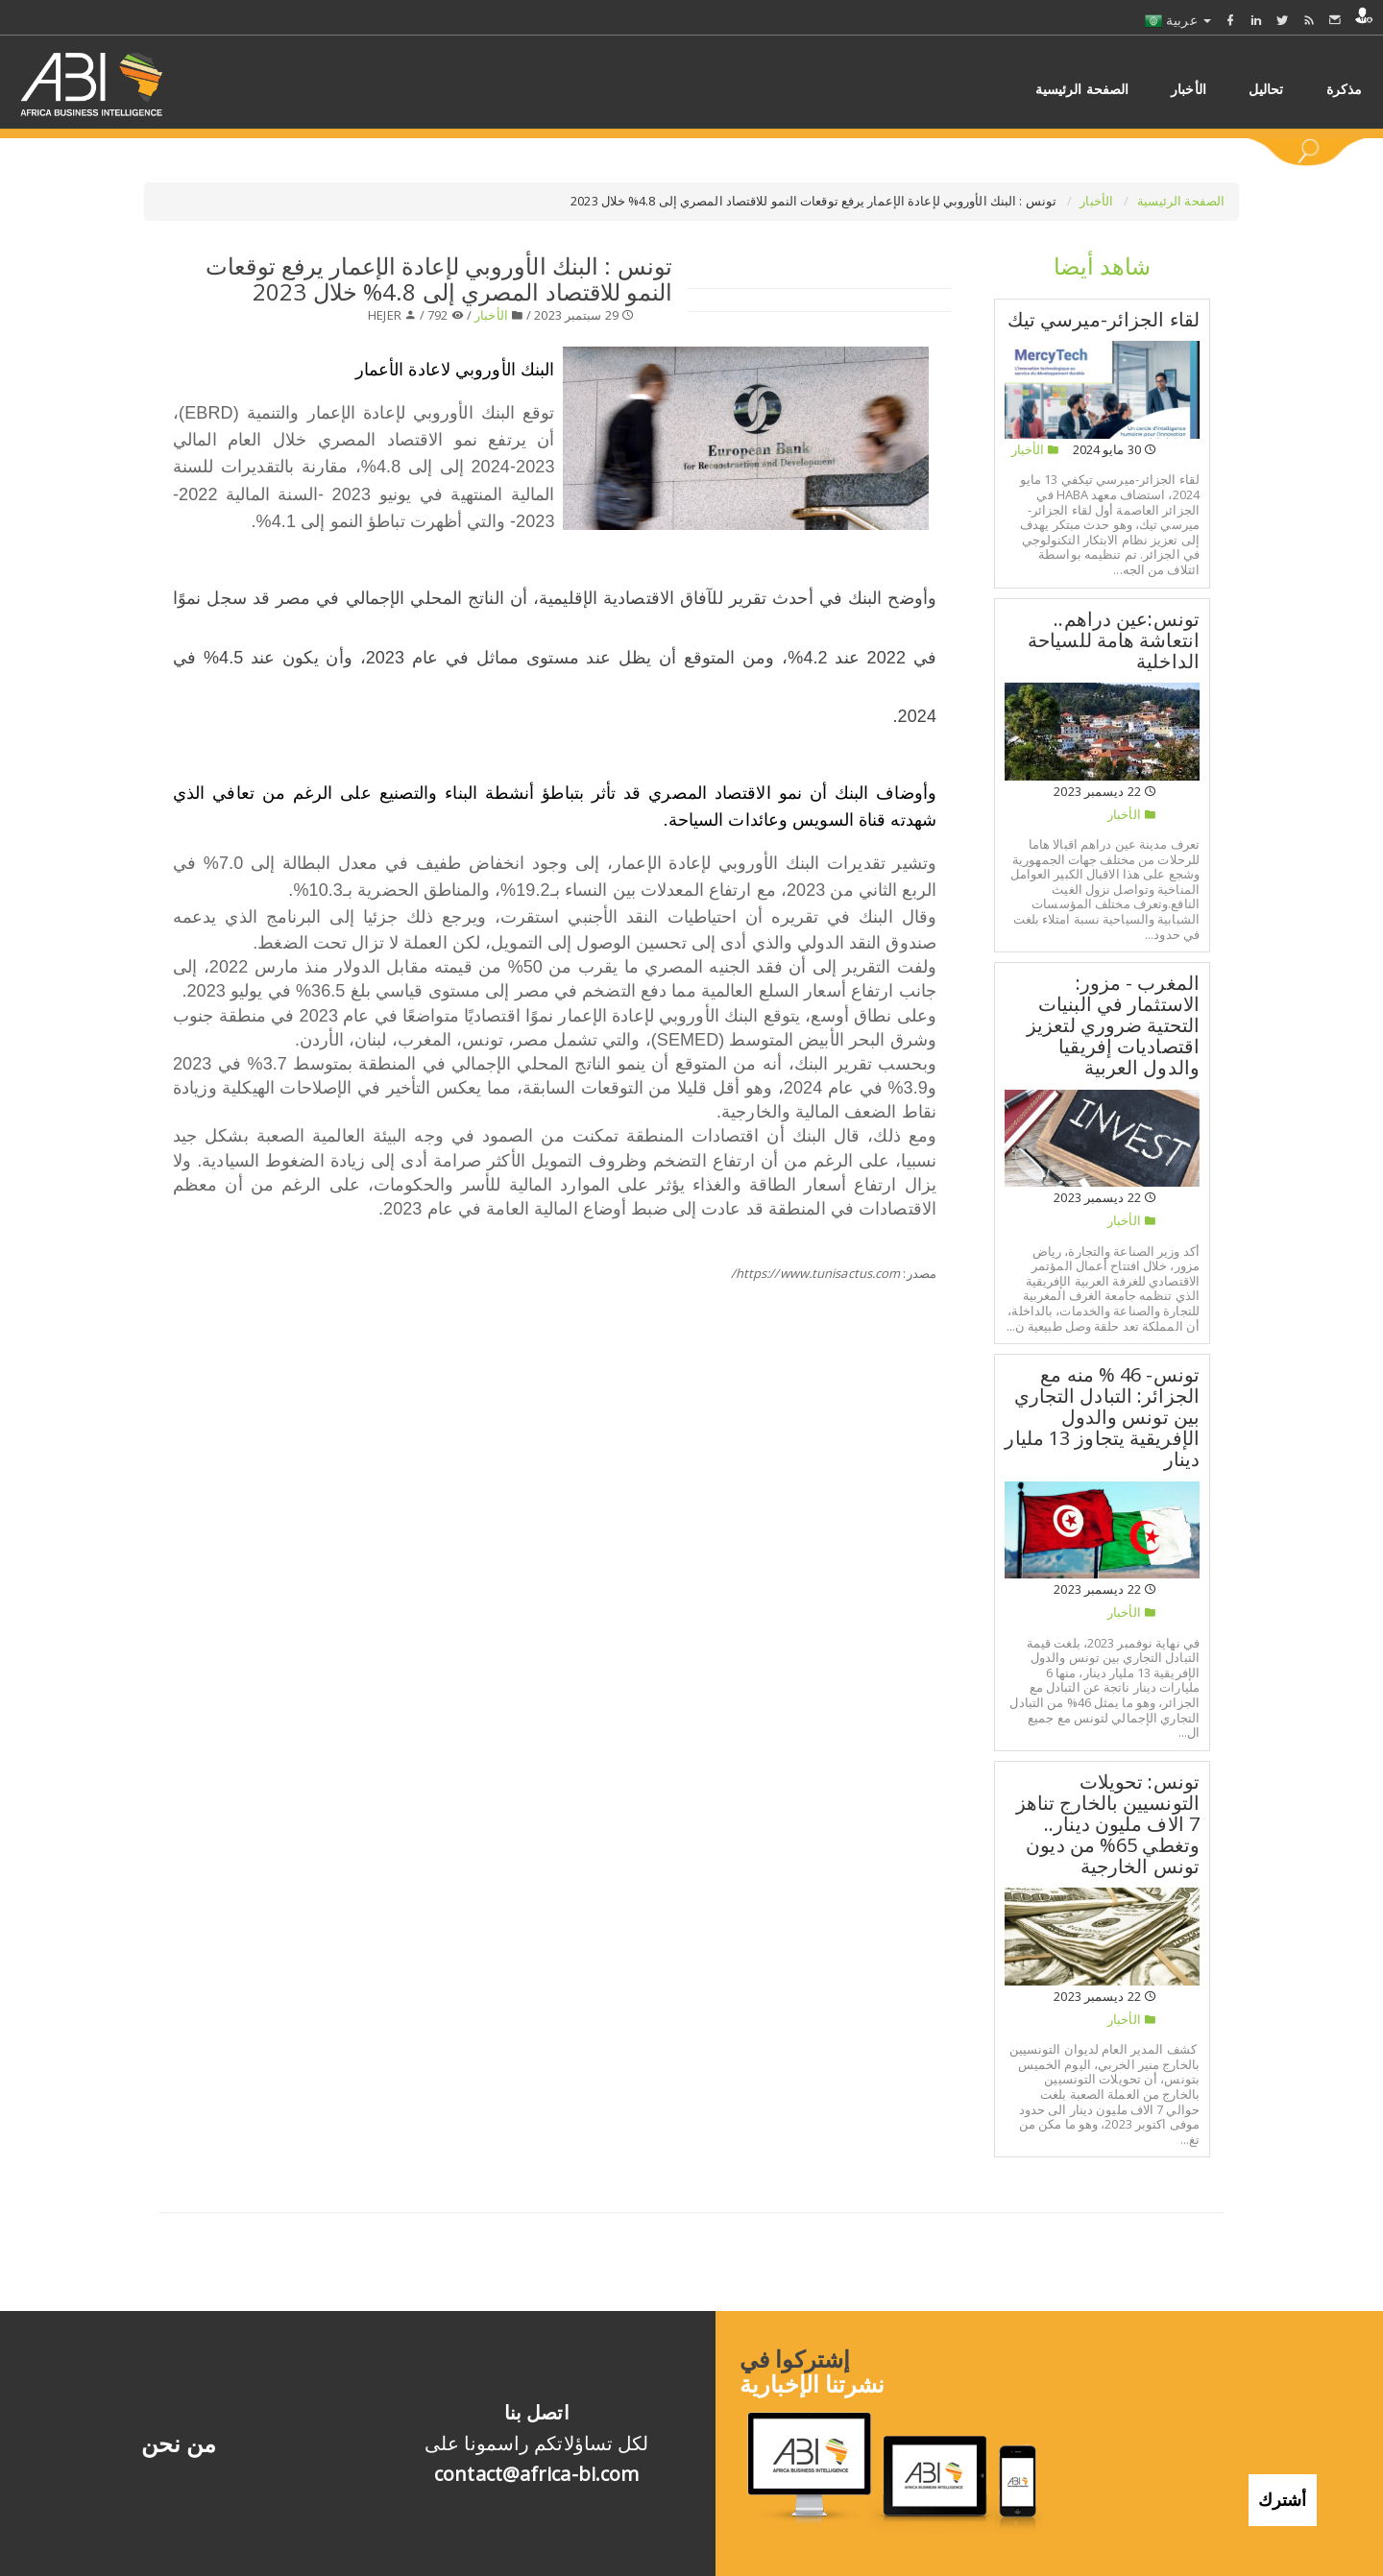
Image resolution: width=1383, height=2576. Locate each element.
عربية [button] (1178, 20)
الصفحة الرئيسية (1181, 200)
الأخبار (1098, 200)
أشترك (1282, 2496)
